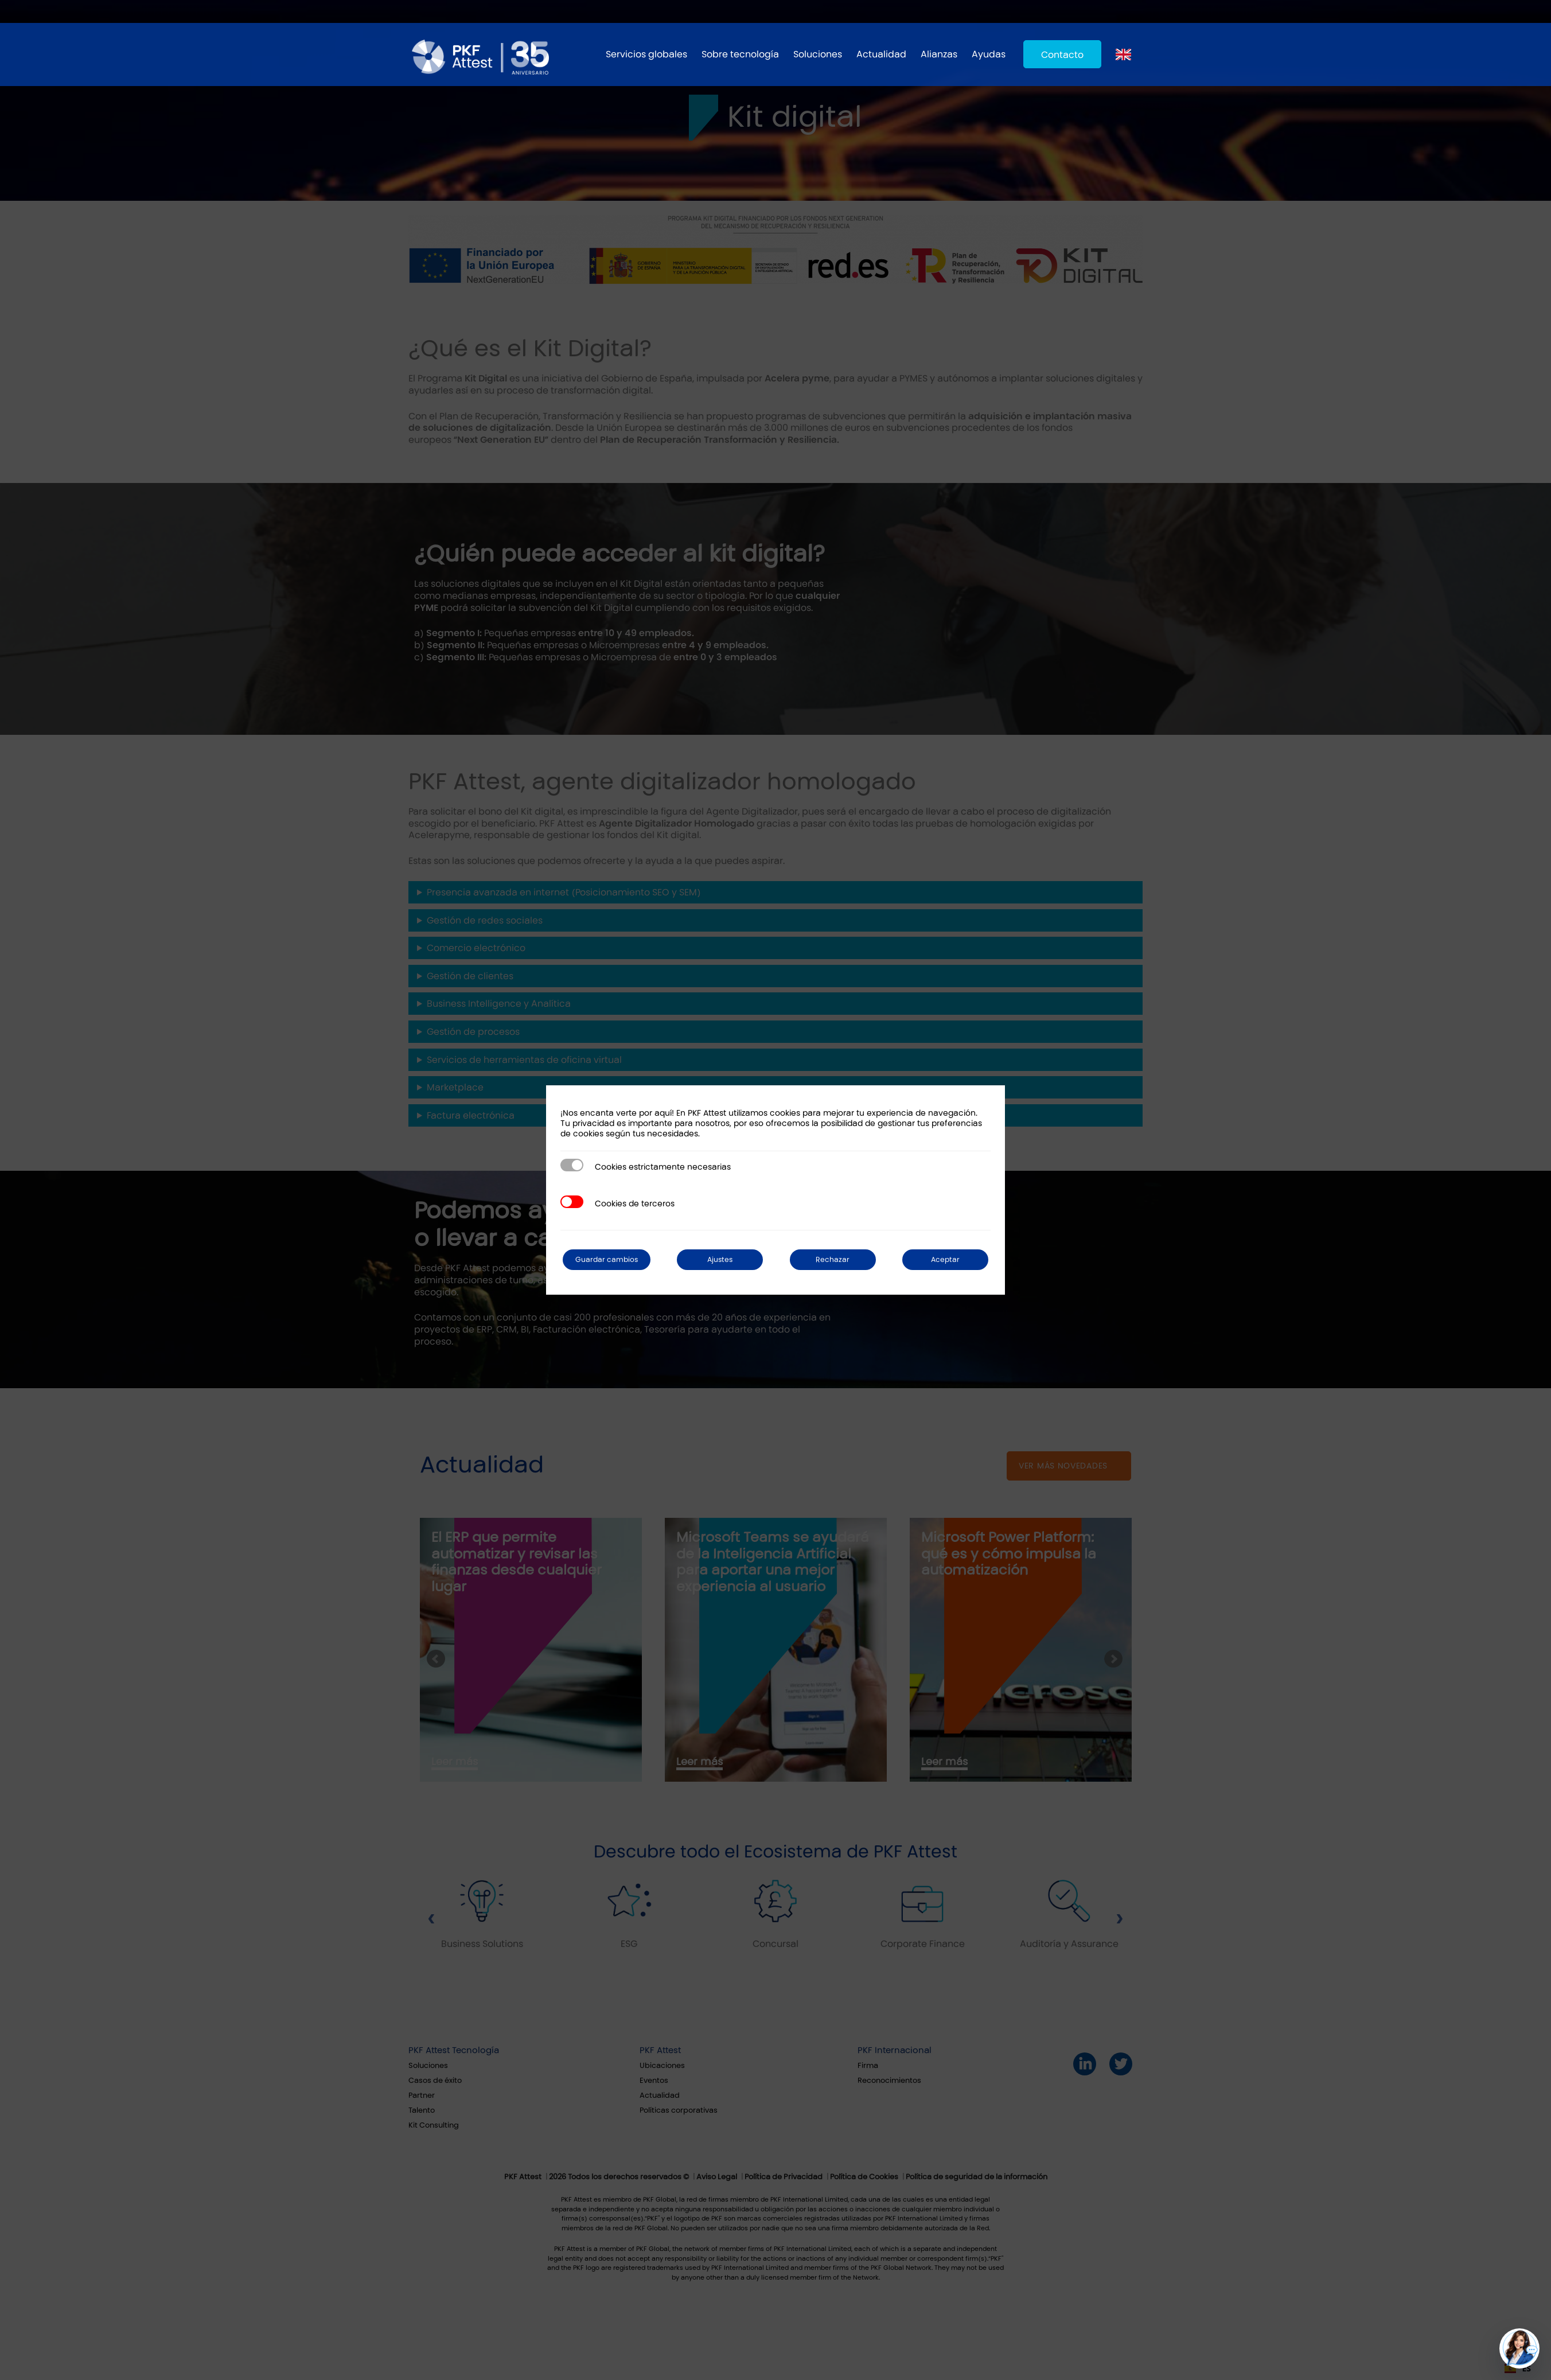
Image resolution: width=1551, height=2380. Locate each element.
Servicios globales (646, 54)
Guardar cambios (614, 1259)
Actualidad (881, 54)
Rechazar (838, 1259)
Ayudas (989, 54)
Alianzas (939, 54)
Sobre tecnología (740, 54)
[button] (1519, 2348)
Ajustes (731, 1259)
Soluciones (817, 54)
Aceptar (945, 1259)
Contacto (1062, 54)
